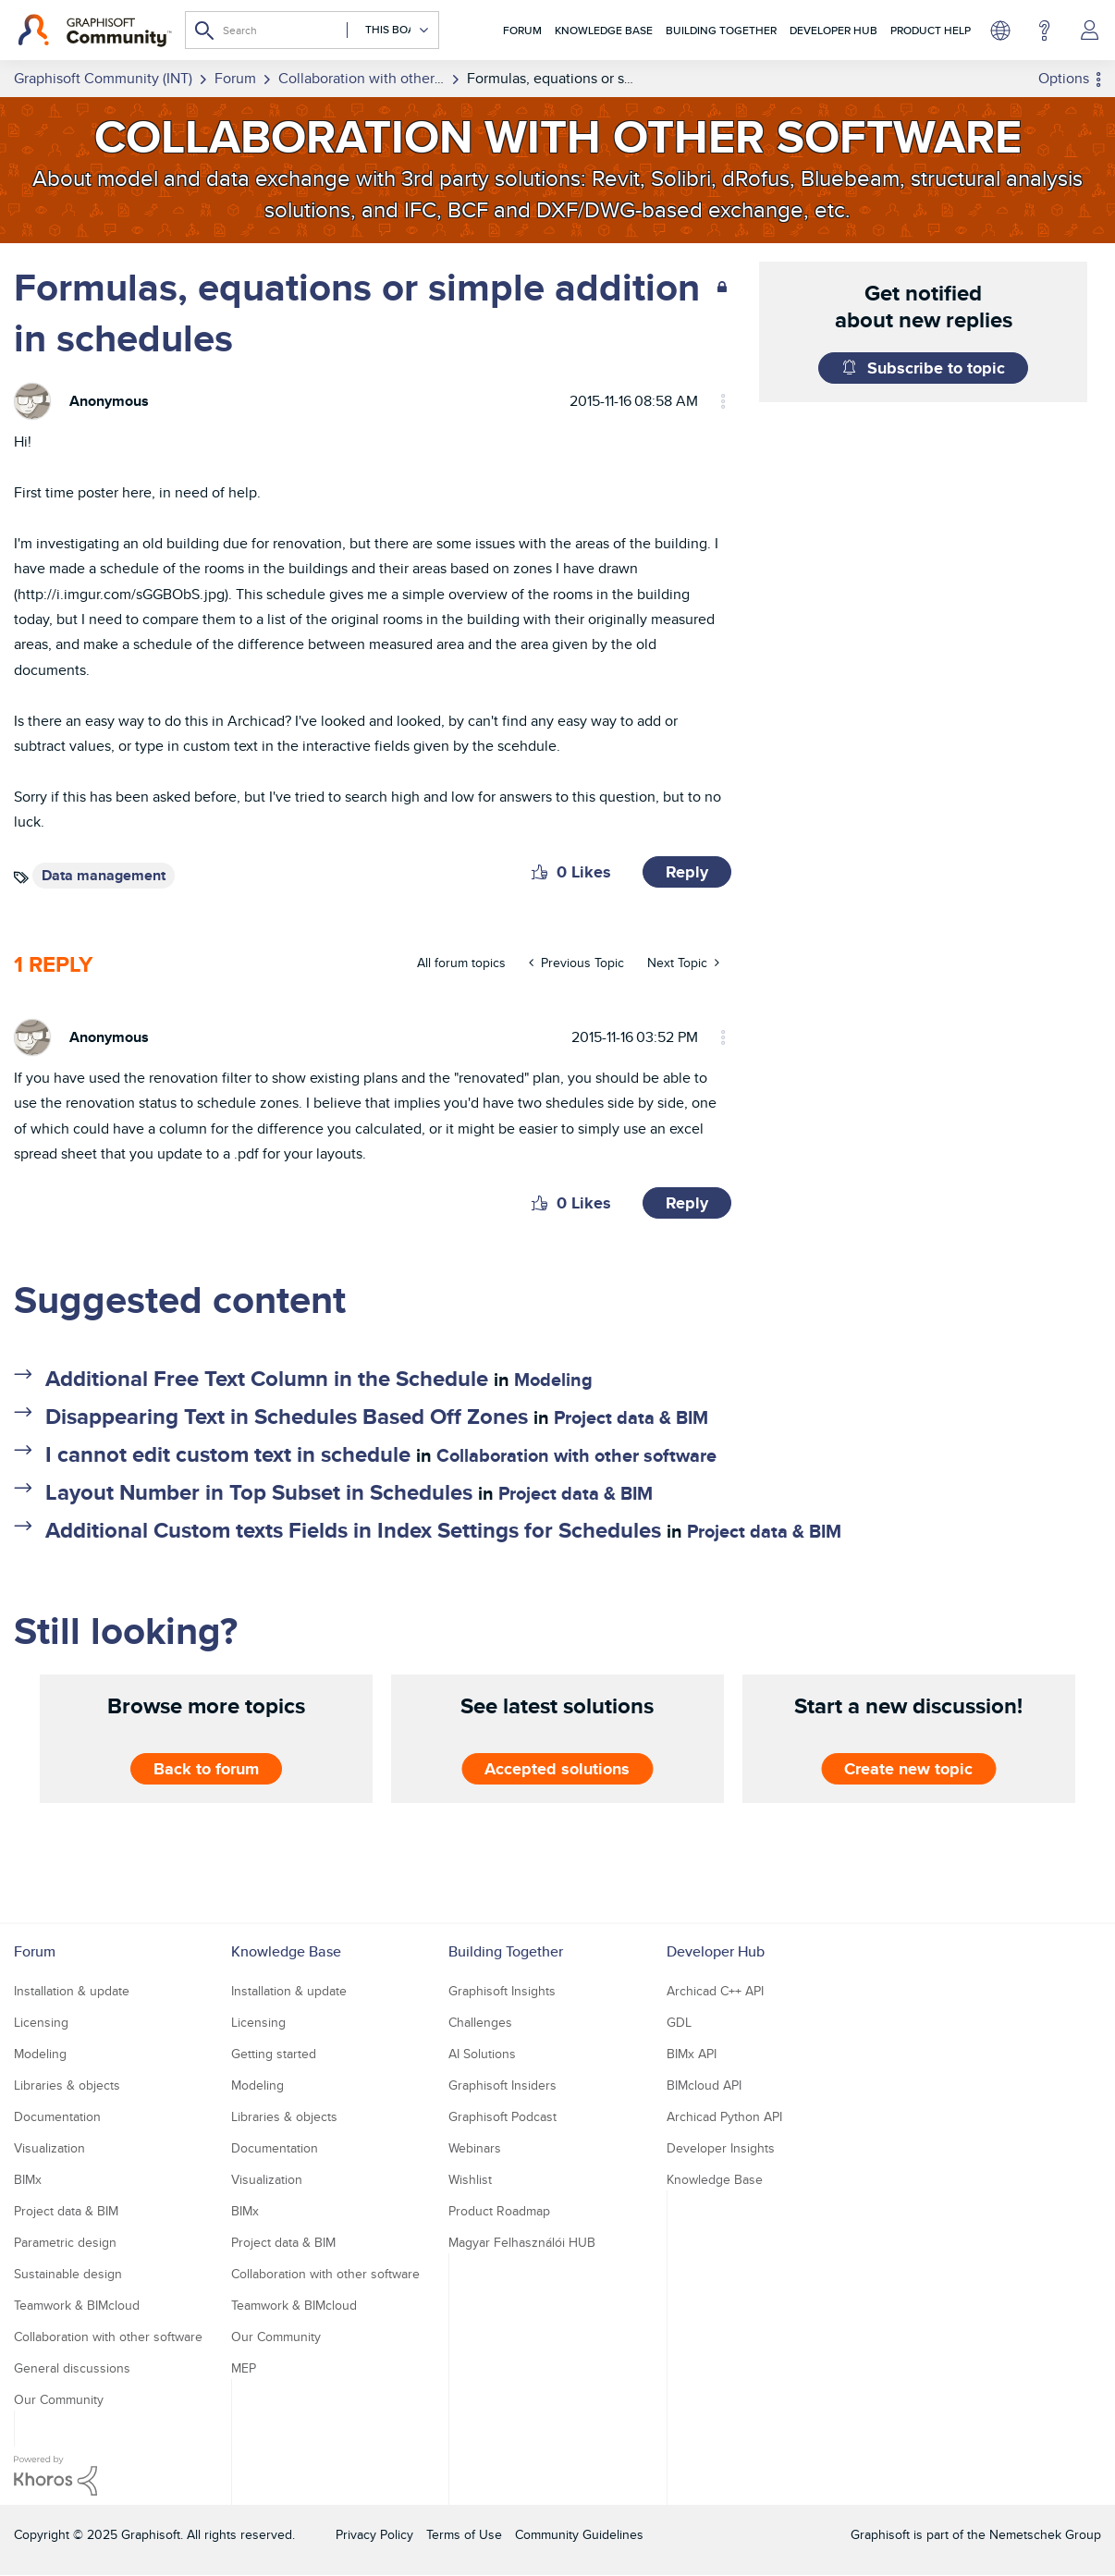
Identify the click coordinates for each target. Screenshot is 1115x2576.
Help (1044, 30)
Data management (103, 875)
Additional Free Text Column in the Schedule (266, 1378)
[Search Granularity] (388, 30)
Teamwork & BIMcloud (77, 2305)
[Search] (312, 30)
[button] (539, 871)
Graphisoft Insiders (502, 2085)
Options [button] (1063, 78)
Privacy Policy (374, 2534)
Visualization (49, 2148)
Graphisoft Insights (502, 1990)
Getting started (273, 2053)
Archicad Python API (724, 2116)
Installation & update (71, 1990)
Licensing (41, 2022)
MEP (243, 2368)
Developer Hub (833, 30)
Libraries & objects (67, 2085)
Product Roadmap (499, 2211)
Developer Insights (721, 2148)
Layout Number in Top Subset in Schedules (258, 1492)
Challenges (480, 2022)
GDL (679, 2022)
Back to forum (206, 1768)
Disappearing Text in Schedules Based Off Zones (286, 1416)
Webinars (474, 2148)
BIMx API (692, 2053)
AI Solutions (482, 2053)
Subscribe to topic (936, 368)
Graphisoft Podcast (502, 2116)
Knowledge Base (604, 30)
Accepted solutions (557, 1768)
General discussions (72, 2368)
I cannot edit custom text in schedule (227, 1454)
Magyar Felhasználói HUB (521, 2242)
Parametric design (65, 2242)
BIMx (28, 2179)
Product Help (930, 30)
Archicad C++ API (715, 1990)
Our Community (59, 2399)
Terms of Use (464, 2534)
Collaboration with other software (576, 1455)
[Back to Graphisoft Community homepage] (95, 30)
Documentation (57, 2116)
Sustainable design (68, 2273)
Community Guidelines (579, 2534)
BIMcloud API (704, 2085)
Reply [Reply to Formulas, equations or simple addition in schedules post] (687, 872)
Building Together (721, 30)
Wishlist (470, 2179)
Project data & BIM (631, 1417)
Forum (522, 30)
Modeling (553, 1379)
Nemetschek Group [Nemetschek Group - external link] (1045, 2534)
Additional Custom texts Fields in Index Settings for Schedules (353, 1530)
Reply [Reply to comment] (687, 1203)
